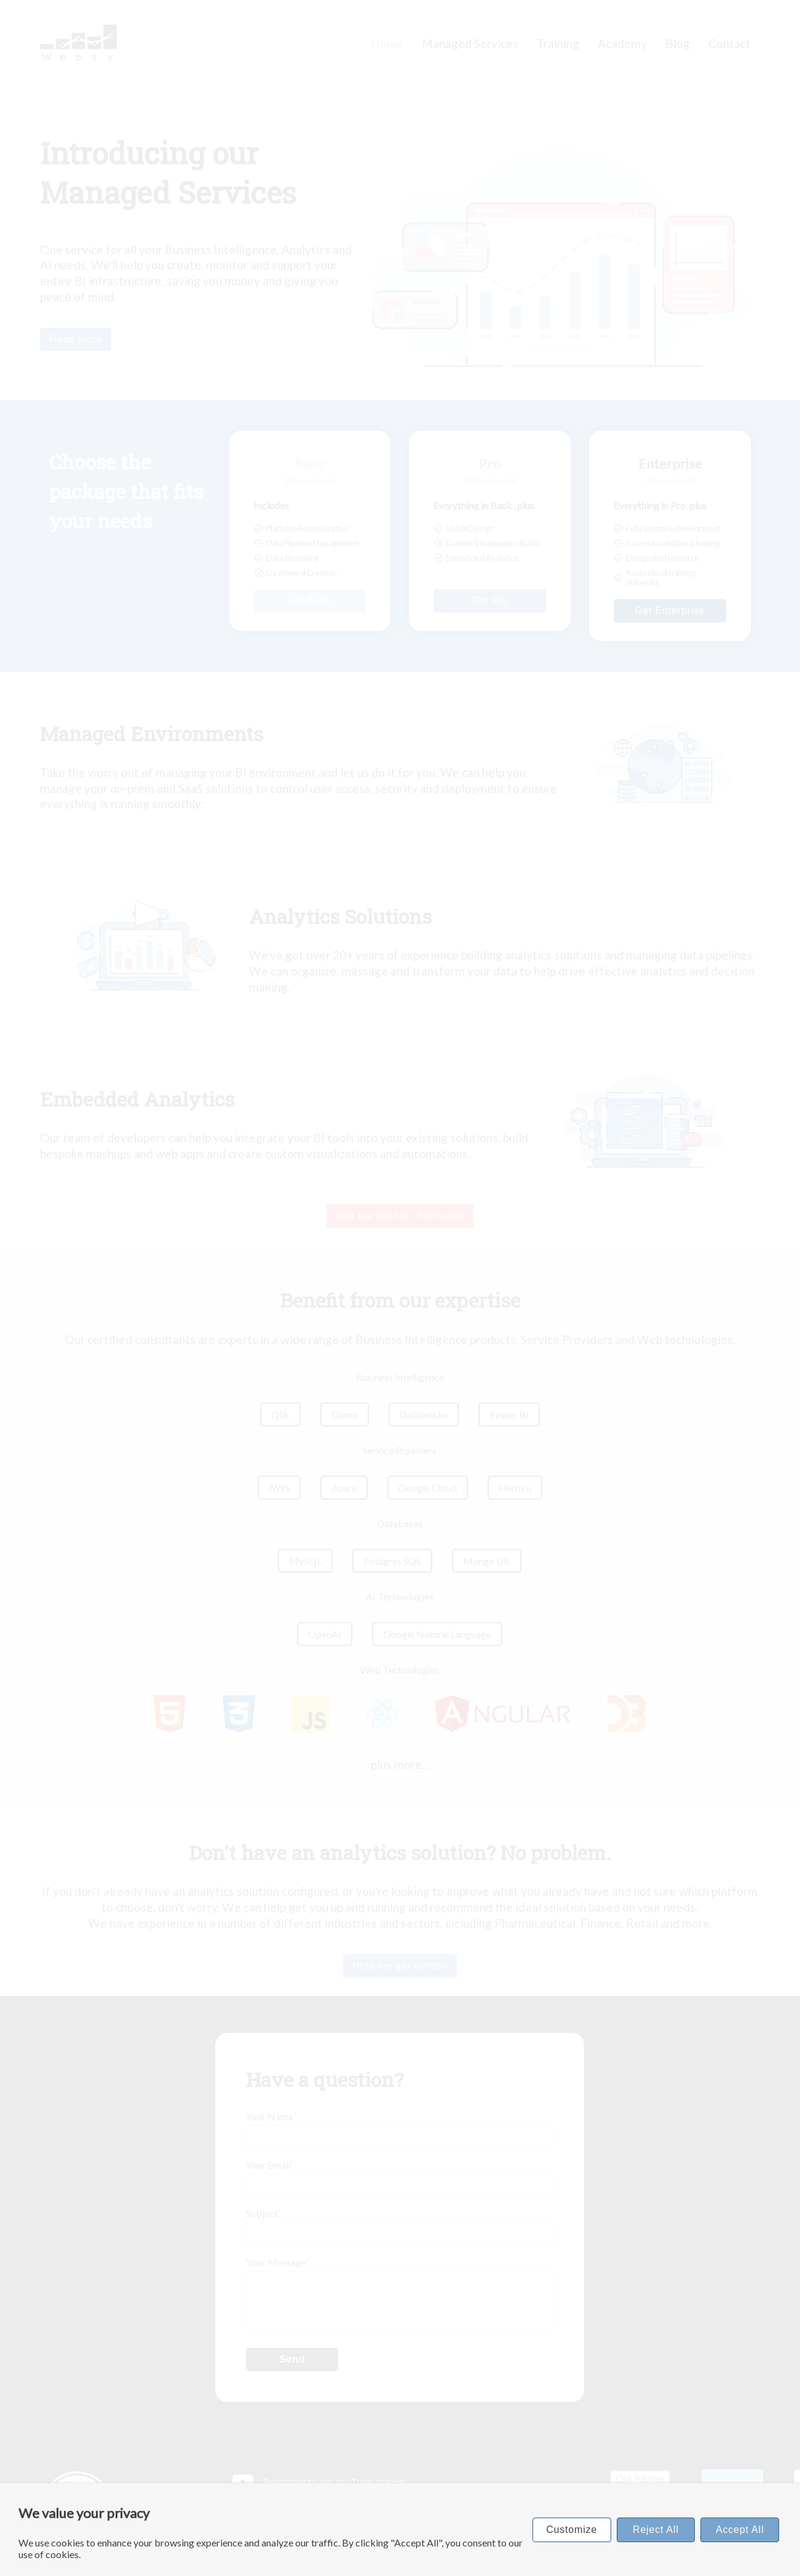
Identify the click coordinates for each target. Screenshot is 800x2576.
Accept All (740, 2529)
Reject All (656, 2529)
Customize (571, 2529)
